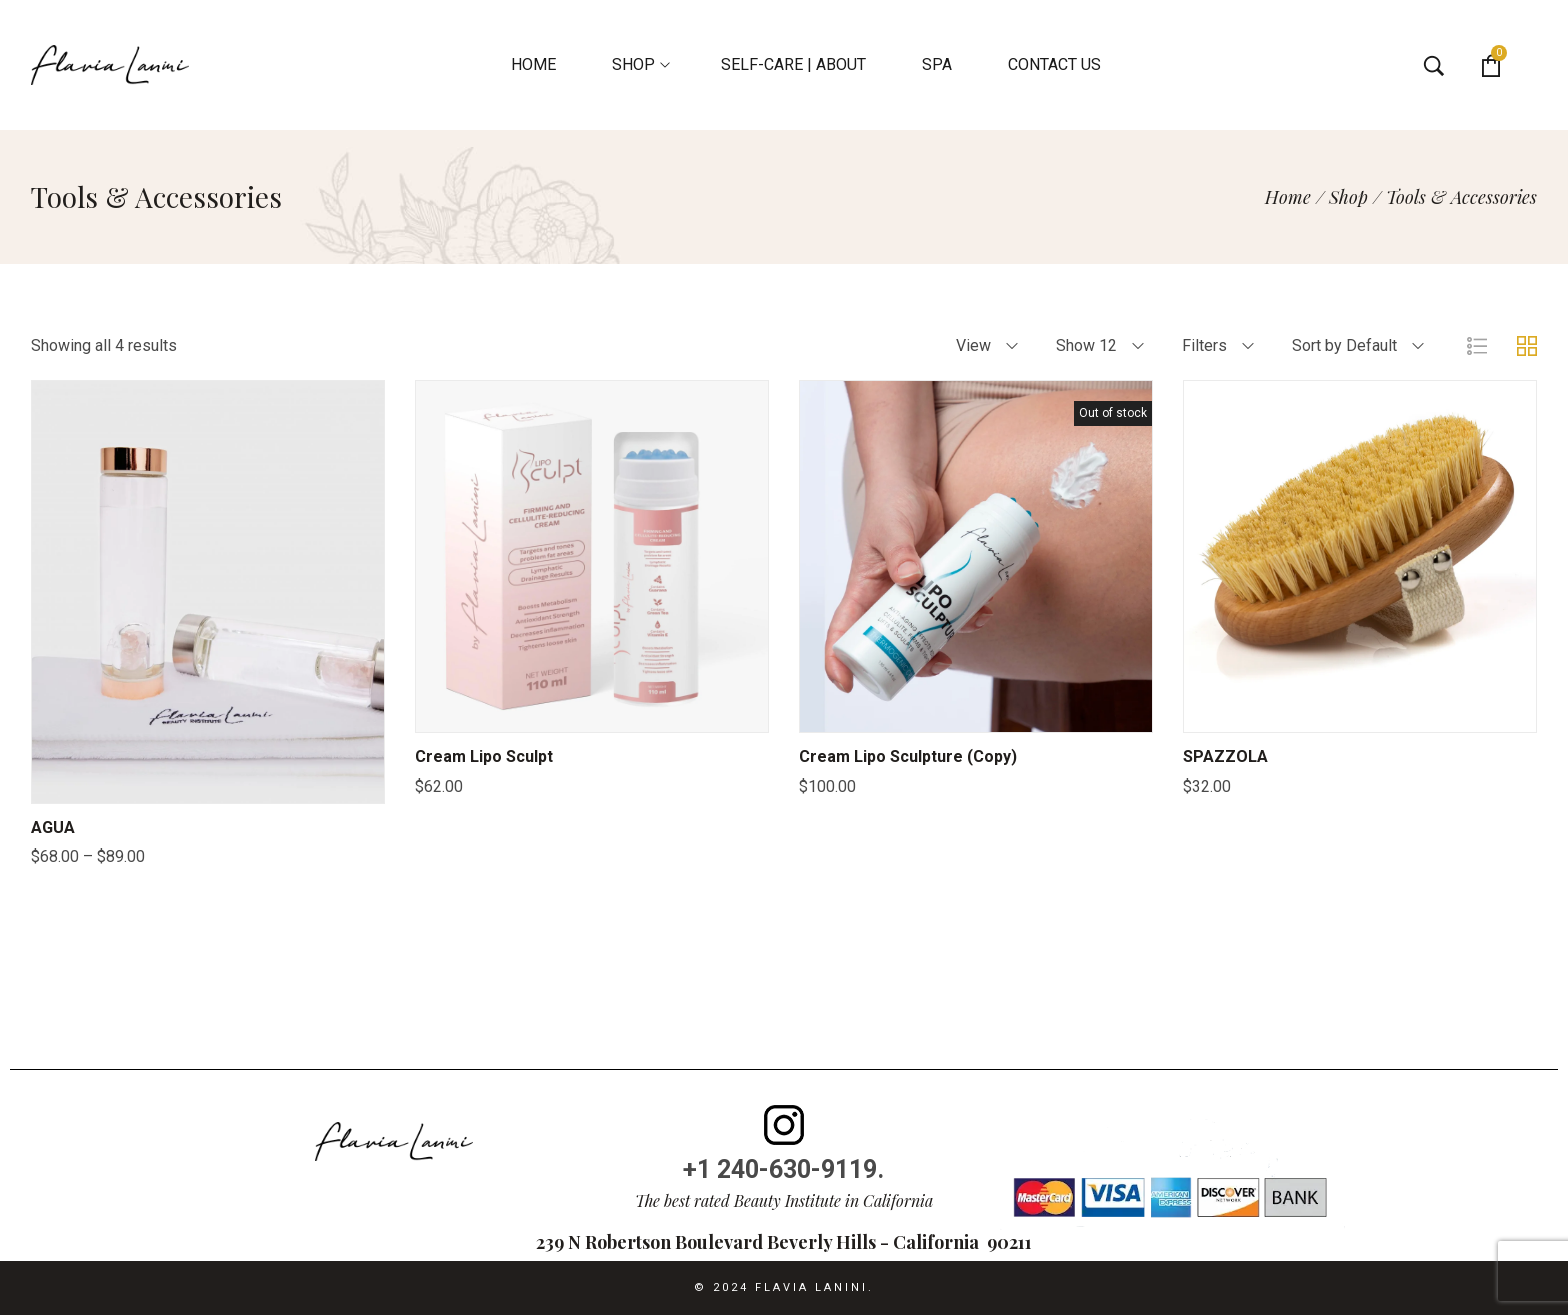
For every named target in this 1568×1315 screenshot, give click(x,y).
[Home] (1288, 197)
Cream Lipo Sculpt (484, 756)
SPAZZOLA (1225, 756)
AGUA (53, 827)
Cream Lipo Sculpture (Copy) (908, 756)
